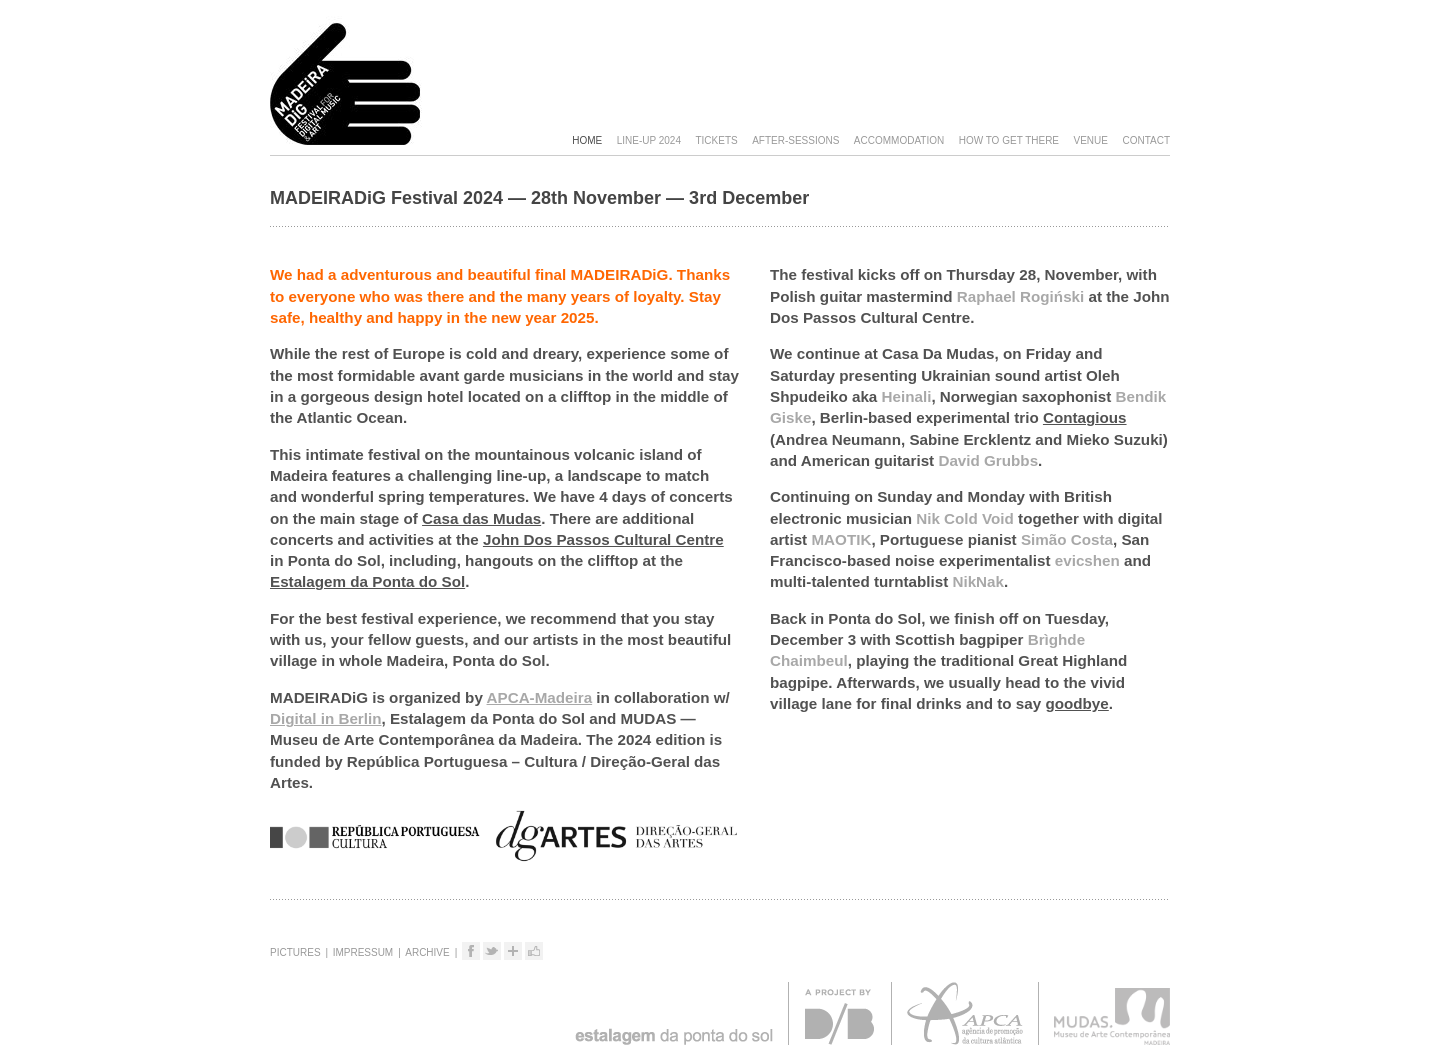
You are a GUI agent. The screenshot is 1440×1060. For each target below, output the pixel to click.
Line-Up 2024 (649, 140)
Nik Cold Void (965, 518)
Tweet (500, 954)
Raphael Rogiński (1021, 296)
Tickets (716, 140)
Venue (1091, 140)
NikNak (978, 581)
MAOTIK (841, 539)
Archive (427, 952)
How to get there (1009, 140)
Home (587, 140)
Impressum (363, 952)
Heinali (907, 396)
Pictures (295, 952)
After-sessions (795, 140)
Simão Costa (1067, 539)
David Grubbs (988, 460)
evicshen (1087, 560)
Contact (1146, 140)
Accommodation (899, 140)
